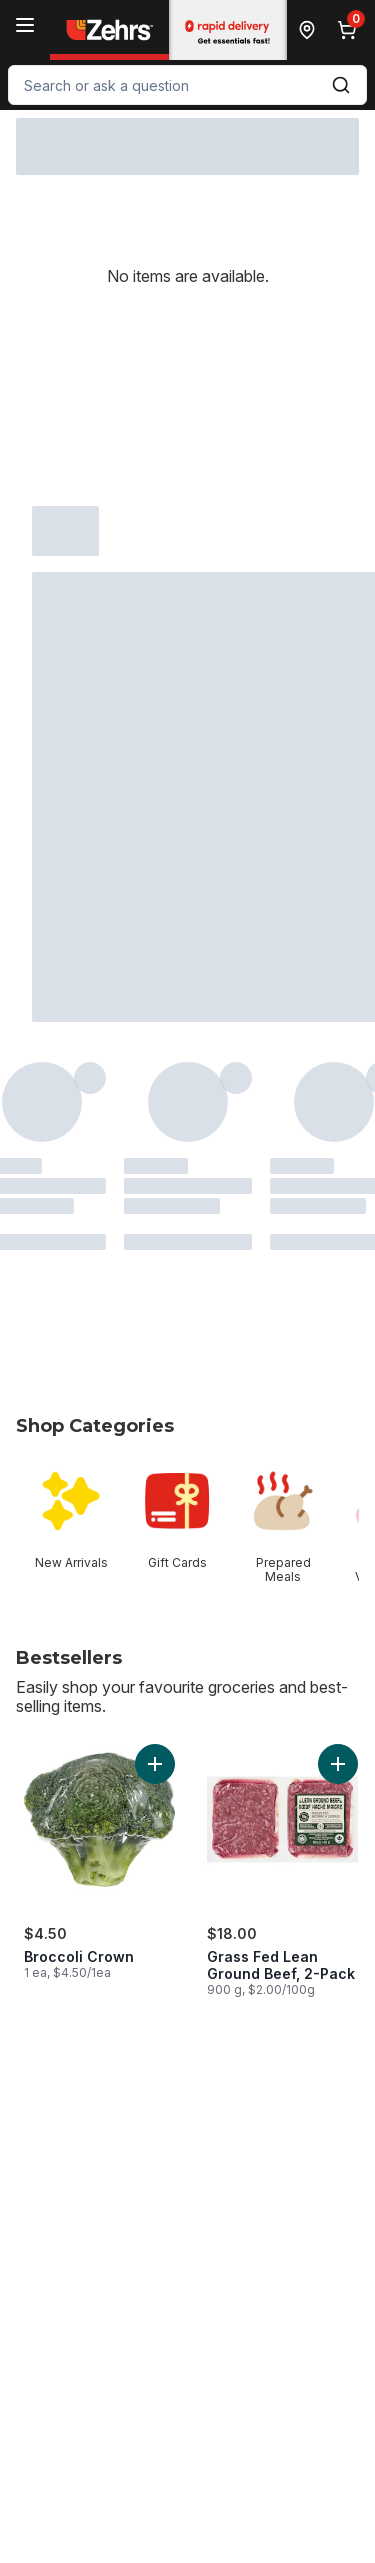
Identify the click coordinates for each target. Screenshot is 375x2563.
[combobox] (187, 85)
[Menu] (25, 25)
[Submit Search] (341, 85)
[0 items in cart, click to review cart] (351, 30)
